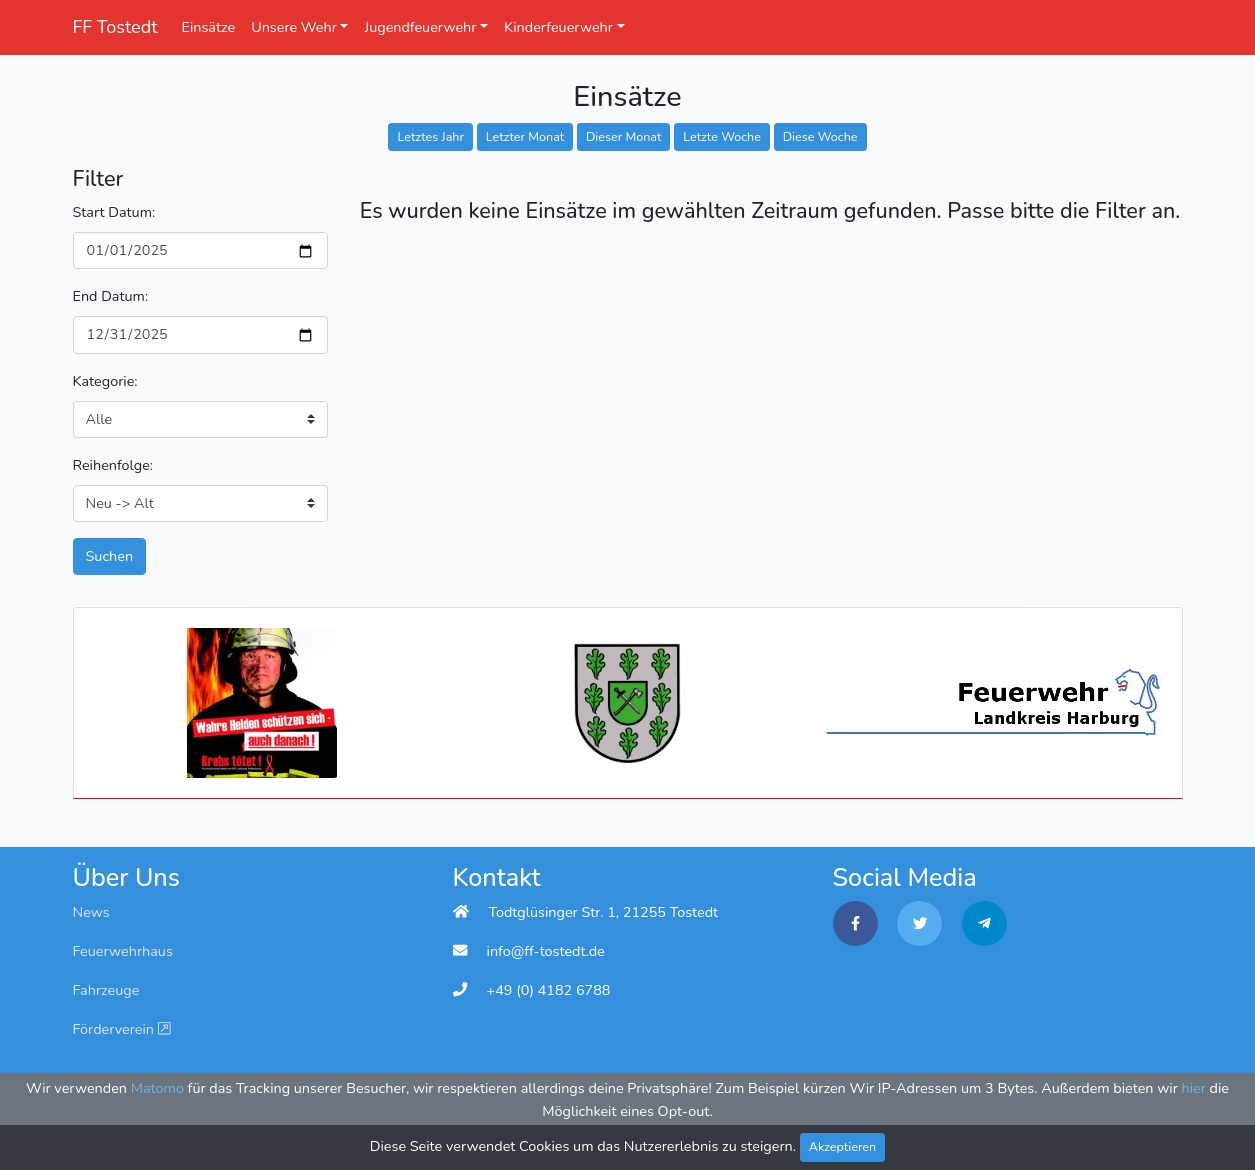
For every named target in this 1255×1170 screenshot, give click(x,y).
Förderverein (122, 1029)
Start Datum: (114, 212)
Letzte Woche (722, 136)
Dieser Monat (624, 136)
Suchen (110, 556)
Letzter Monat (525, 136)
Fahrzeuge (106, 990)
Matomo (157, 1088)
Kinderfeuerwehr (558, 27)
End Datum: (111, 296)
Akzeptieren (843, 1146)
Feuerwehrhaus (123, 951)
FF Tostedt (115, 27)
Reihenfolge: (113, 465)
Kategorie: (105, 381)
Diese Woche (820, 136)
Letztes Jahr (430, 136)
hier (1194, 1088)
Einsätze (209, 27)
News (91, 912)
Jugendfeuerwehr (420, 27)
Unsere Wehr (294, 27)
